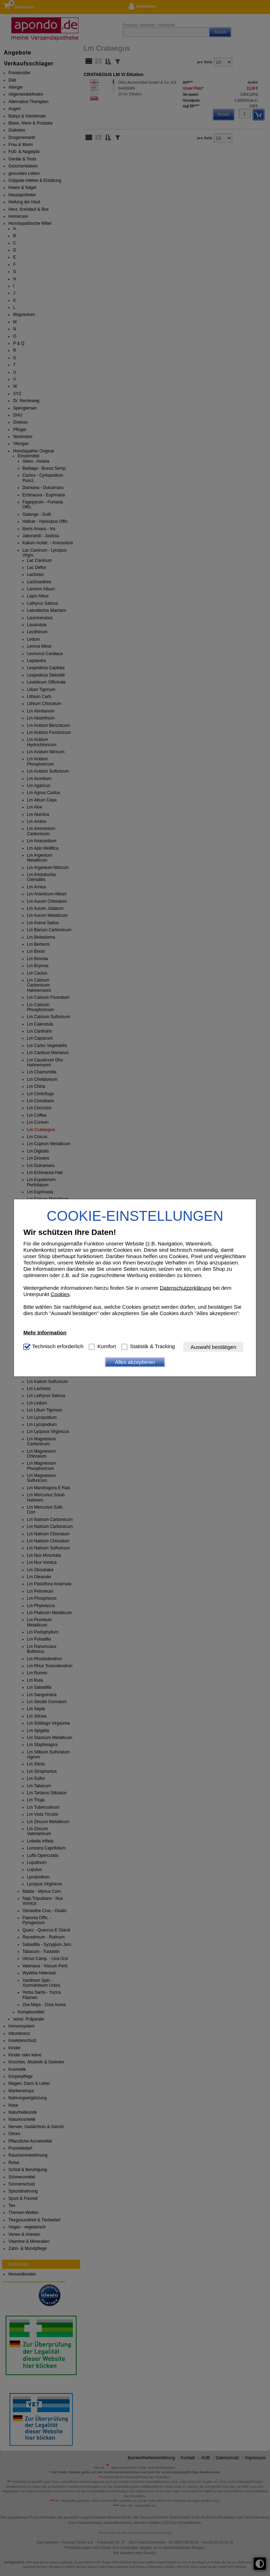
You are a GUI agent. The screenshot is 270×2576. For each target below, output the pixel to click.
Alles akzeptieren (135, 1362)
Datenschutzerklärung (185, 1287)
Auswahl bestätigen (213, 1347)
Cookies (60, 1294)
